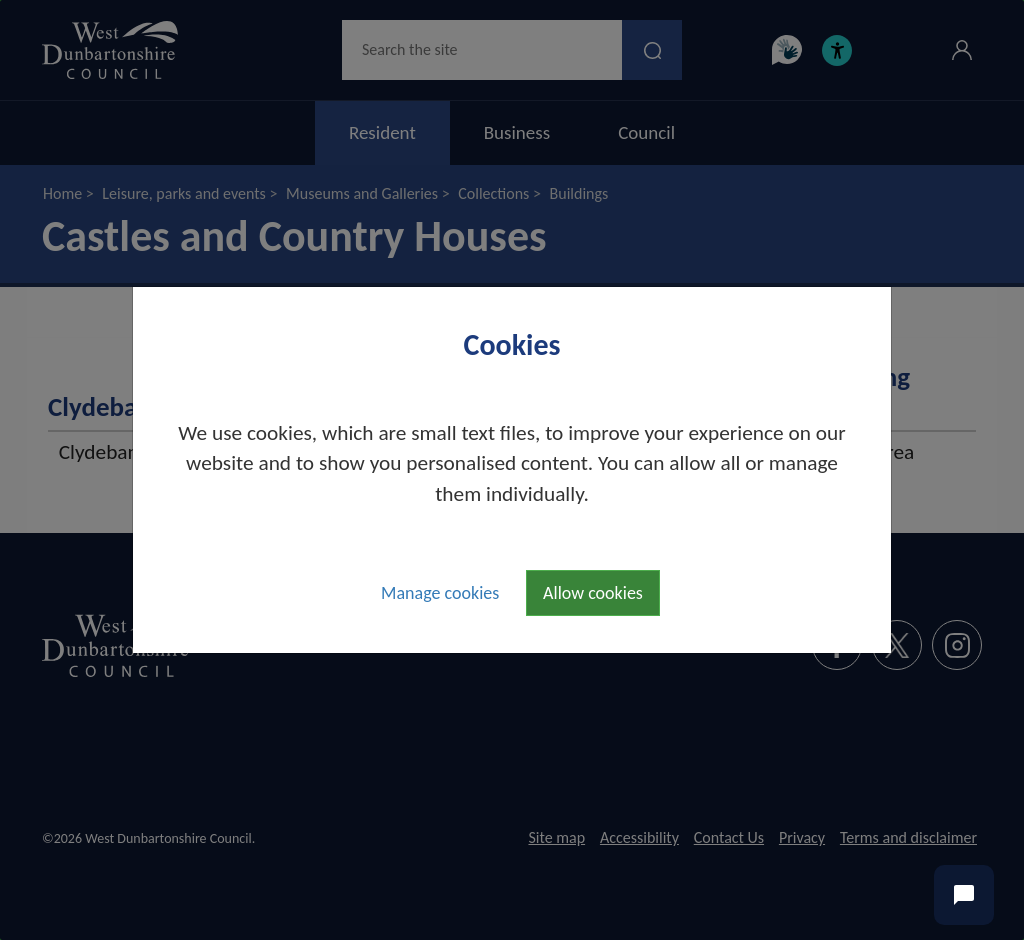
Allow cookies (593, 593)
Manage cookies (440, 593)
